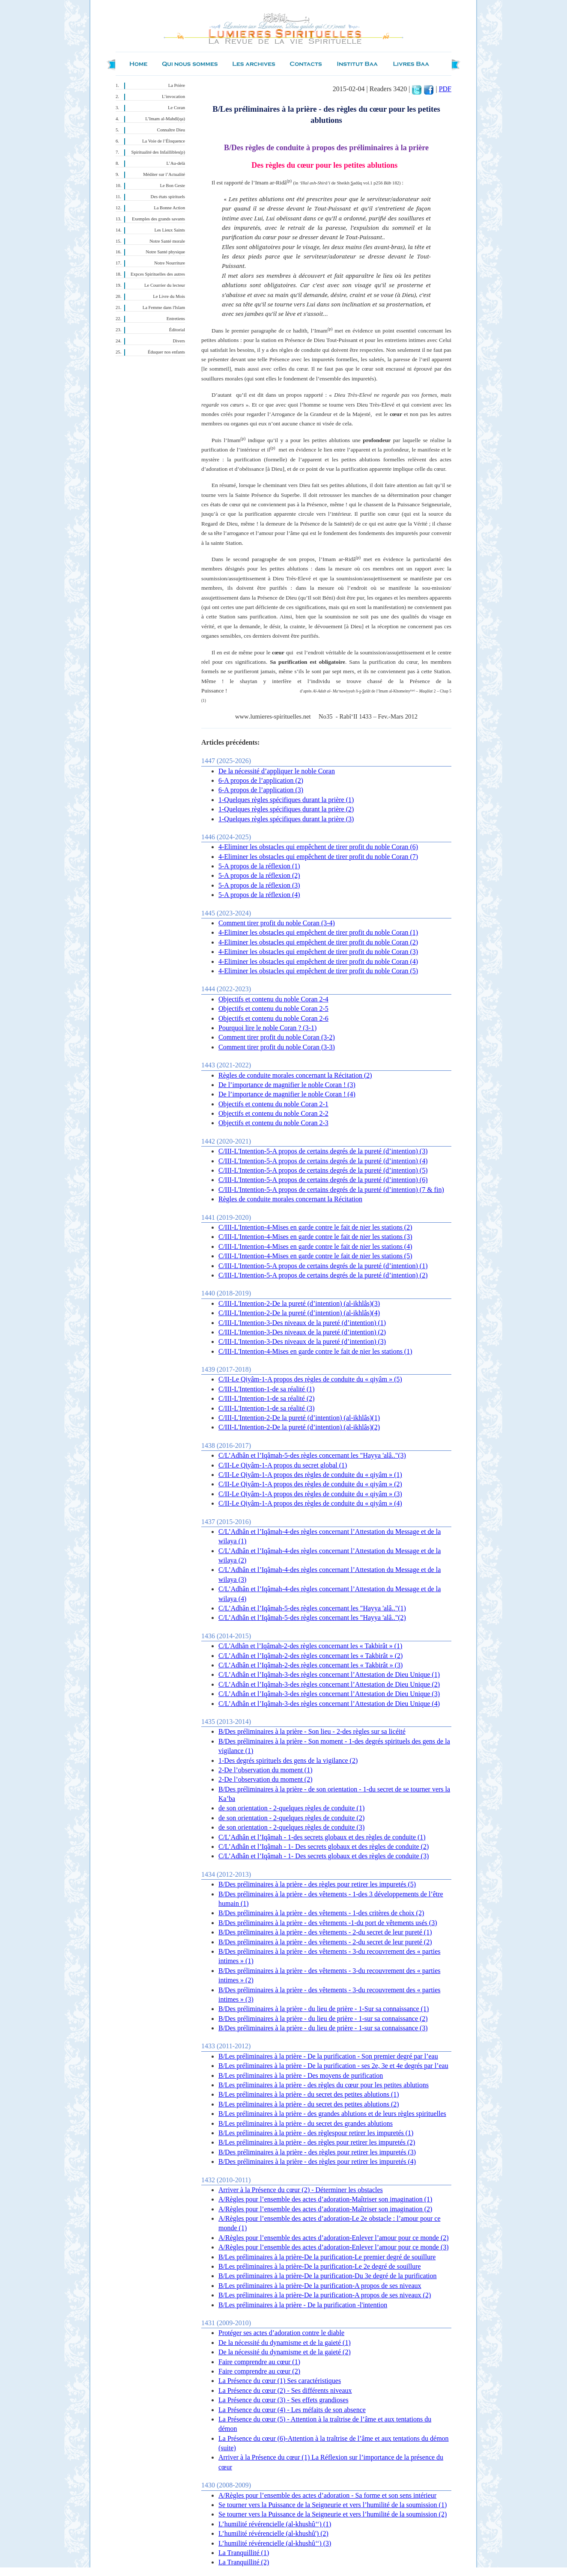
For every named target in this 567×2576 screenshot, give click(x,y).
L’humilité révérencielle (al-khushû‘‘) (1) (274, 2524)
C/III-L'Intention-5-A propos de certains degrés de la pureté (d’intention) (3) (323, 1151)
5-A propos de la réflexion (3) (259, 885)
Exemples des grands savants (158, 219)
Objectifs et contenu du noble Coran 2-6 (273, 1018)
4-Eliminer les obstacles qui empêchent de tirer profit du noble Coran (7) (318, 856)
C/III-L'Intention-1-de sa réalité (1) (266, 1389)
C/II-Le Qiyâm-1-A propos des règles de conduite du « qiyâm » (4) (310, 1503)
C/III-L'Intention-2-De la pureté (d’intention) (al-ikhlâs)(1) (299, 1417)
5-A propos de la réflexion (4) (259, 894)
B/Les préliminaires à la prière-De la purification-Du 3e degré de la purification (327, 2275)
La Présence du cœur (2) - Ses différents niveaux (285, 2390)
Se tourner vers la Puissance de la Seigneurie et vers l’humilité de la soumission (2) (332, 2514)
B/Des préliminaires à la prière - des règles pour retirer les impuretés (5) (317, 1884)
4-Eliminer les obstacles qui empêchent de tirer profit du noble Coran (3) (318, 951)
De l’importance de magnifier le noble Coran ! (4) (286, 1094)
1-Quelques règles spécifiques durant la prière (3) (286, 819)
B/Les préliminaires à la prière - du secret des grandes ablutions (305, 2123)
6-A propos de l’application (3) (260, 789)
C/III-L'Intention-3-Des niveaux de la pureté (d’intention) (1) (302, 1322)
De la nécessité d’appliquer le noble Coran (276, 771)
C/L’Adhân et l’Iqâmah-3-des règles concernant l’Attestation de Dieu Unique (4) (329, 1703)
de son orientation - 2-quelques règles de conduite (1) (291, 1808)
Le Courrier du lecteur (164, 285)
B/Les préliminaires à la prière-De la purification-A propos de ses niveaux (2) (324, 2295)
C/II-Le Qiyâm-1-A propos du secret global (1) (282, 1465)
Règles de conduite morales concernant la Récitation (290, 1199)
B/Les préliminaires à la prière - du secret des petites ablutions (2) (308, 2104)
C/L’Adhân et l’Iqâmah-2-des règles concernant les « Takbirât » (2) (310, 1655)
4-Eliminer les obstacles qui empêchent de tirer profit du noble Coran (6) (318, 846)
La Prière (176, 85)
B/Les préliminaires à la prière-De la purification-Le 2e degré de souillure (319, 2266)
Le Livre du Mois (169, 296)
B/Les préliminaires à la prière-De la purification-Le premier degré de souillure (327, 2257)
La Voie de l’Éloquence (163, 141)
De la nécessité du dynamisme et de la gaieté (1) (284, 2342)
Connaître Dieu (171, 130)
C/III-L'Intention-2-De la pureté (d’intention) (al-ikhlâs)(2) (299, 1427)
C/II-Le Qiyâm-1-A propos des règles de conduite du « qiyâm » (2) (310, 1484)
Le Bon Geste (172, 185)
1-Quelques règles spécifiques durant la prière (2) (286, 809)
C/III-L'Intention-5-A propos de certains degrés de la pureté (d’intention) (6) (323, 1179)
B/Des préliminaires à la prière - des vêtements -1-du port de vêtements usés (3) (327, 1922)
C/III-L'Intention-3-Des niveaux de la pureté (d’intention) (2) (302, 1332)
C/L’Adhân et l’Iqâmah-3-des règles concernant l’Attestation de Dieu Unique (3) (329, 1693)
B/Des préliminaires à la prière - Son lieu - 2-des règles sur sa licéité (312, 1731)
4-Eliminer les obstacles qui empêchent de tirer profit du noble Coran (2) (318, 942)
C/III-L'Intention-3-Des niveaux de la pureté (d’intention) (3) (302, 1341)
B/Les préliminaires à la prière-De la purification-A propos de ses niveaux (319, 2285)
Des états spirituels (168, 196)
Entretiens (176, 318)
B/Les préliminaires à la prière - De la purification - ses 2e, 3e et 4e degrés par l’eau (333, 2065)
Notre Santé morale (167, 241)
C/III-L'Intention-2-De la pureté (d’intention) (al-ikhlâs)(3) (299, 1303)
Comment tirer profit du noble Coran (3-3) (276, 1047)
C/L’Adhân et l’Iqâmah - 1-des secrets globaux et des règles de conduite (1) (322, 1837)
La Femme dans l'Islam (164, 307)
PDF (445, 88)
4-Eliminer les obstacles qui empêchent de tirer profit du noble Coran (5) (318, 971)
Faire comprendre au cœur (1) (259, 2361)
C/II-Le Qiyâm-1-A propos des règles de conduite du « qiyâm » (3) (310, 1493)
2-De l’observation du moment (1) (265, 1770)
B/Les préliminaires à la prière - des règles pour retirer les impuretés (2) (316, 2142)
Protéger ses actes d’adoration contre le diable (281, 2332)
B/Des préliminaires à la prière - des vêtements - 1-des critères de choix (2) (321, 1912)
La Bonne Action (169, 207)
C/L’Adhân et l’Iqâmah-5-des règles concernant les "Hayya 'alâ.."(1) (312, 1608)
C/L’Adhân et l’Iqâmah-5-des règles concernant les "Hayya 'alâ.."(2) (312, 1617)
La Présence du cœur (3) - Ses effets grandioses (283, 2400)
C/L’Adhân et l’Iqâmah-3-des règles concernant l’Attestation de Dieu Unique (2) (329, 1684)
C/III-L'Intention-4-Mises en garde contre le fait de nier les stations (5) (315, 1256)
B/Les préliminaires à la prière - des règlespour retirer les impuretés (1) (315, 2132)
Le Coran (176, 107)
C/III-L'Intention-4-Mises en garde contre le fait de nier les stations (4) (315, 1246)
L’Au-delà (176, 163)
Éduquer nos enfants (166, 352)
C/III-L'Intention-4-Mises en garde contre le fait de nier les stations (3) (315, 1236)
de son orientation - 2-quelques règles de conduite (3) (291, 1827)
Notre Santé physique (165, 252)
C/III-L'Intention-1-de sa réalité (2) (266, 1398)
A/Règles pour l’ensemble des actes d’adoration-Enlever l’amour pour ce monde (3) (333, 2247)
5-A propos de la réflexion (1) (259, 866)
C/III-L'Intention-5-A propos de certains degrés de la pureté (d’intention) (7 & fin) (331, 1189)
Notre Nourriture (169, 263)
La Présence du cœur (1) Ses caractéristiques (279, 2380)
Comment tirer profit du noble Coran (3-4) (276, 923)
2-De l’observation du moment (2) (265, 1779)
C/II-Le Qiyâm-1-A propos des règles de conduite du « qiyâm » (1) (310, 1474)
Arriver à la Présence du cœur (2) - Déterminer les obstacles (300, 2189)
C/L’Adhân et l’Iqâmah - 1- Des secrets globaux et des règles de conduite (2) (323, 1846)
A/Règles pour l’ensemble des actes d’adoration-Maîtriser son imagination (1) (325, 2199)
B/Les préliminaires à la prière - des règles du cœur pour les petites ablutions (323, 2085)
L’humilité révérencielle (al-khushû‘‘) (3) (274, 2543)
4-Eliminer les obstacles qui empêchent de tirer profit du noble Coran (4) (318, 961)
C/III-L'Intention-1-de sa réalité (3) (266, 1408)
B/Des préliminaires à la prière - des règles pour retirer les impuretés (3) (317, 2152)
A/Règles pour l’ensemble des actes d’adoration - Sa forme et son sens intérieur (327, 2495)
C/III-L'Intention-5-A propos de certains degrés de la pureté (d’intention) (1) (323, 1265)
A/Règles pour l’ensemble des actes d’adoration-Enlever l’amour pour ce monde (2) (333, 2237)
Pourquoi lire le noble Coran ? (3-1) (267, 1027)
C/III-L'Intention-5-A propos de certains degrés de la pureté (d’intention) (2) (323, 1275)
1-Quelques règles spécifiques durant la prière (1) (286, 799)
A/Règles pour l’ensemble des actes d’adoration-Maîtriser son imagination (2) (325, 2209)
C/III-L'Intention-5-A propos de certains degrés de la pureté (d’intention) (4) (323, 1161)
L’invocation (173, 96)
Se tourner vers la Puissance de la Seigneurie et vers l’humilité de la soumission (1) (332, 2504)
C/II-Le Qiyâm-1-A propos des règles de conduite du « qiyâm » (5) (310, 1379)
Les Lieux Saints (169, 230)
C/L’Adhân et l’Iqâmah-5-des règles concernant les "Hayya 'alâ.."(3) (312, 1455)
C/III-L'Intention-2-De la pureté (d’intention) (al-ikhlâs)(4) (299, 1312)
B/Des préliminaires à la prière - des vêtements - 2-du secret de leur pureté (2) (325, 1942)
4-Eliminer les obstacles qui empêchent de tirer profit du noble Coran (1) (318, 932)
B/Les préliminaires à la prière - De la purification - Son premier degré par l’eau (328, 2056)
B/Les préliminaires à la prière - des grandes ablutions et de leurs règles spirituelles (332, 2113)
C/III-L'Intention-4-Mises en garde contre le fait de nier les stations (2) (315, 1227)
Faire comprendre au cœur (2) (259, 2371)
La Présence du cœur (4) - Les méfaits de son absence (292, 2409)
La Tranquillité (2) (243, 2562)
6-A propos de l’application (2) (260, 780)
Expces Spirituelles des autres (158, 274)
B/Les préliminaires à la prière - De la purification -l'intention (302, 2305)
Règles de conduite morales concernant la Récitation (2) (295, 1075)
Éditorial (177, 329)
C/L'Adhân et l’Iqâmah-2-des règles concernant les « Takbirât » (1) (310, 1645)
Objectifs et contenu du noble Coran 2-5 (273, 1008)
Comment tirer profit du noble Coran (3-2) (276, 1037)
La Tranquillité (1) (243, 2552)
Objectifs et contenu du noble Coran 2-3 (273, 1122)
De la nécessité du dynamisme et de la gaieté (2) (284, 2352)
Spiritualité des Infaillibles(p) (158, 152)
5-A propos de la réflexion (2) (259, 875)
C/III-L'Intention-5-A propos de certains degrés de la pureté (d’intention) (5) (323, 1170)
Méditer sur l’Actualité (164, 174)
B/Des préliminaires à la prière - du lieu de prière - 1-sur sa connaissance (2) (323, 2018)
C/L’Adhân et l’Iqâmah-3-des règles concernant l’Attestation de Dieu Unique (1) (329, 1674)
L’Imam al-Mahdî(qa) (165, 118)
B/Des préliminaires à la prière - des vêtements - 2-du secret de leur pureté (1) (325, 1932)
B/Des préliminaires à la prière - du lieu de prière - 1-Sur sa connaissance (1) (323, 2008)
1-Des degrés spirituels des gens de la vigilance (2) (288, 1760)
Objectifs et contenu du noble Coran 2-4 (273, 999)
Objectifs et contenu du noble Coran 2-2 (273, 1113)
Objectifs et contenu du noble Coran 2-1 (273, 1104)
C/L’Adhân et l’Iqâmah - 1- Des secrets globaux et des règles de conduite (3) (323, 1856)
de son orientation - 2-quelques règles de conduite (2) (291, 1817)
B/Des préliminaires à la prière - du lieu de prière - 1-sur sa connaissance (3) (323, 2028)
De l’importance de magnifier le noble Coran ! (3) (286, 1084)
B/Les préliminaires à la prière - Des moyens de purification (300, 2075)
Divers (179, 341)
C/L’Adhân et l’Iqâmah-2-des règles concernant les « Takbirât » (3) (310, 1665)
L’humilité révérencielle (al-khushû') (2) (273, 2533)
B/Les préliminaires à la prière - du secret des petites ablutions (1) (308, 2094)
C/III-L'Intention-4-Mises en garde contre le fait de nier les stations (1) (315, 1351)
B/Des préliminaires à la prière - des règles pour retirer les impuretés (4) (317, 2161)
